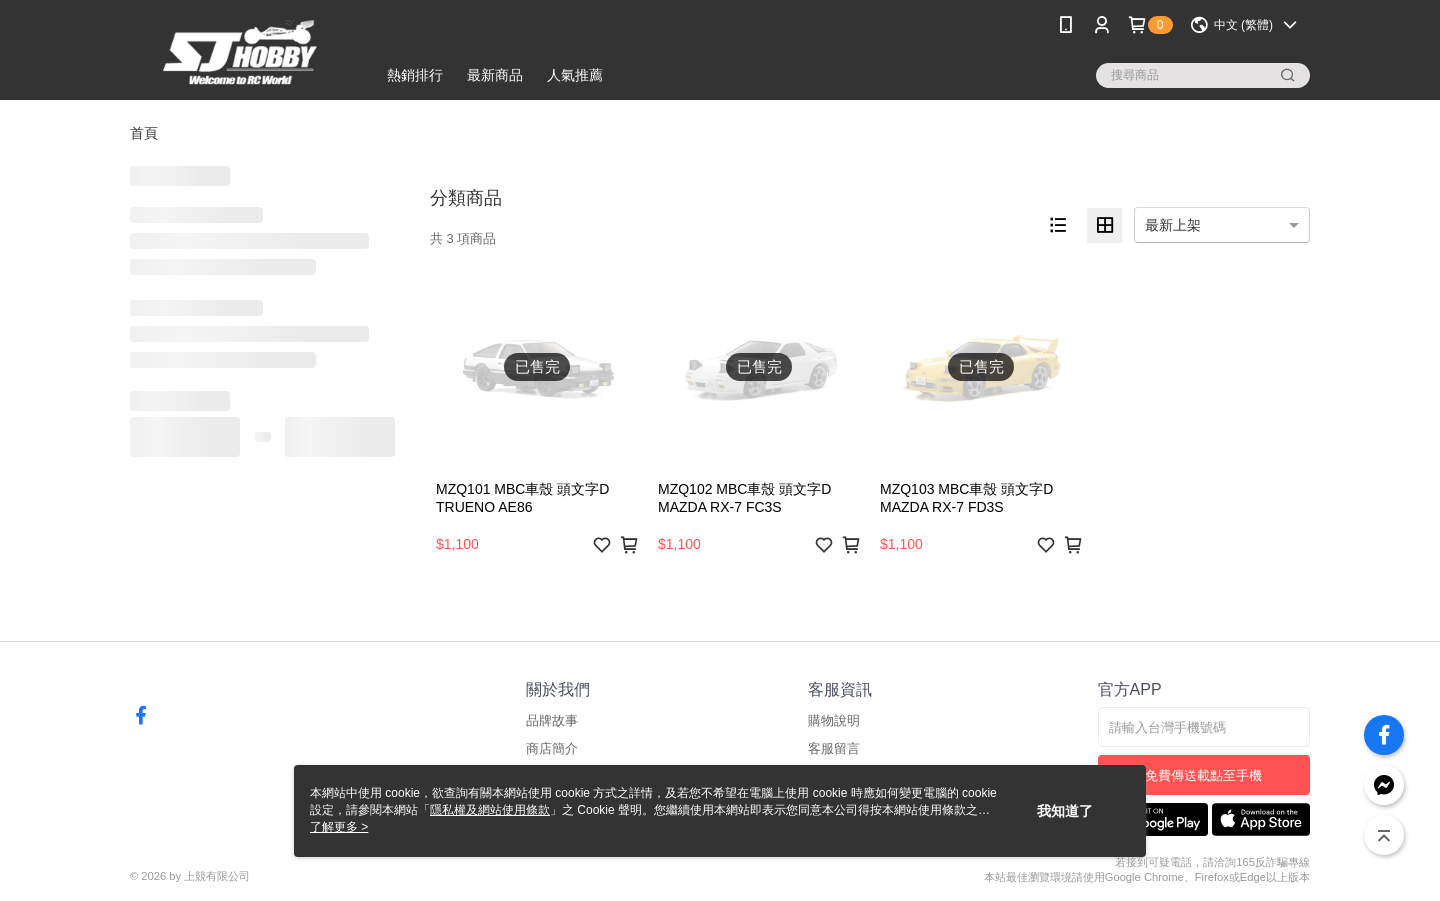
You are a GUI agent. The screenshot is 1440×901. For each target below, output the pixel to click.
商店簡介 (552, 748)
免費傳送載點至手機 (1203, 775)
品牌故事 (552, 720)
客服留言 (834, 748)
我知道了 (1065, 811)
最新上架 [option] (1173, 225)
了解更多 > (339, 827)
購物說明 (834, 720)
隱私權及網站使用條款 (490, 810)
